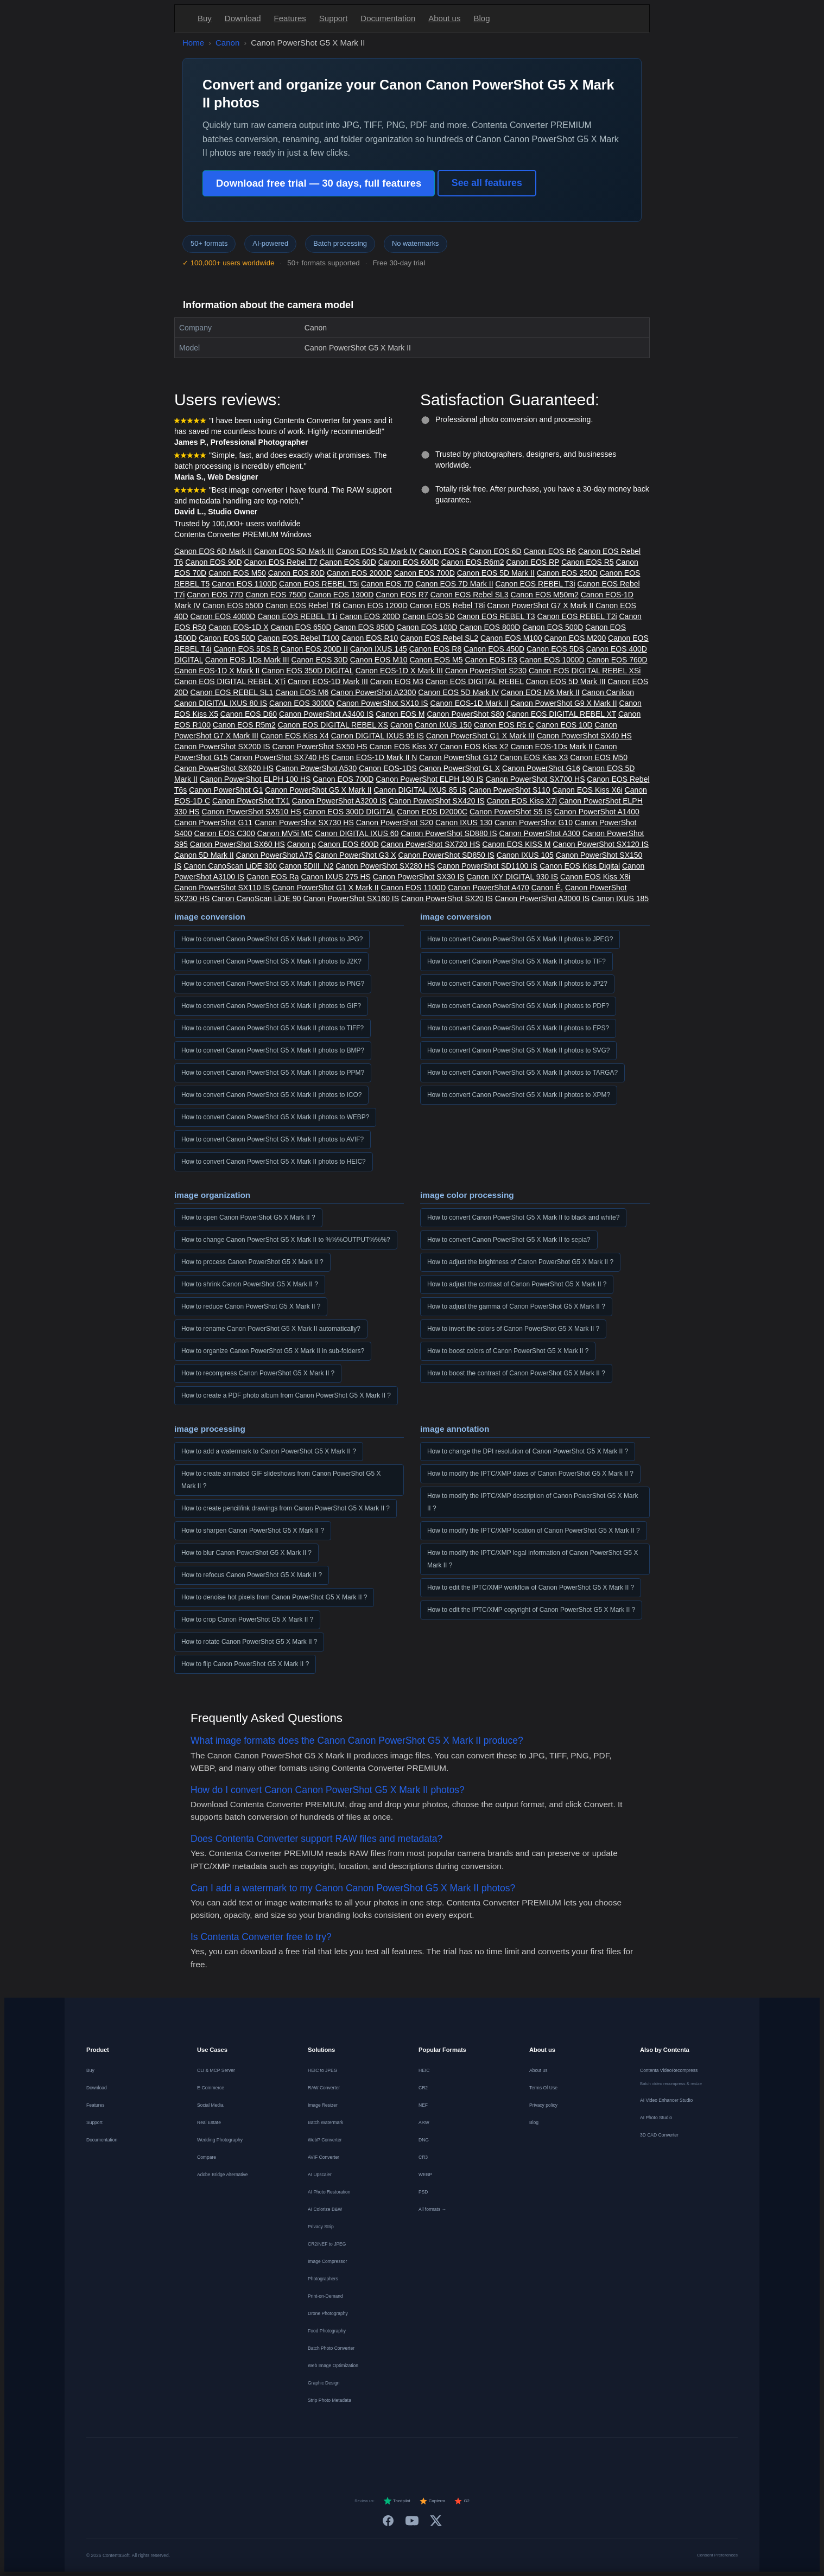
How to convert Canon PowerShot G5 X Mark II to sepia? (509, 1240)
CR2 (423, 2087)
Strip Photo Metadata (329, 2400)
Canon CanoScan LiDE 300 (230, 866)
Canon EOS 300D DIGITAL (349, 811)
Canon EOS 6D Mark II (213, 551)
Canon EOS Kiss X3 (533, 757)
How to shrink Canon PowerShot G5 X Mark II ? (249, 1284)
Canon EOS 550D (232, 605)
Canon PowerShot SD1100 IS (487, 866)
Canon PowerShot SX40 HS (584, 735)
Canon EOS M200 (575, 638)
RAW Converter (324, 2087)
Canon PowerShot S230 (486, 670)
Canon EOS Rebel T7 (280, 562)
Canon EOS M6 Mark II (540, 692)
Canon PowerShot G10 (534, 822)
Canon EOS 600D (408, 562)
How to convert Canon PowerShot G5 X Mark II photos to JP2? (517, 983)
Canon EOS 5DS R (245, 649)
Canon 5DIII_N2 (306, 866)
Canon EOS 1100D (244, 583)
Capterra (432, 2501)
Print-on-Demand (325, 2296)
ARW (424, 2122)
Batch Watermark (325, 2122)
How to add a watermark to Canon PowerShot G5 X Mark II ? (268, 1451)
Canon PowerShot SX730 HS (304, 822)
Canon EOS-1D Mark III (328, 681)
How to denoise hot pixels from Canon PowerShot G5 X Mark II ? (274, 1597)
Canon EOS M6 (301, 692)
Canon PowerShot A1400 (596, 811)
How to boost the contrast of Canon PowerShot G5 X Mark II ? (516, 1373)
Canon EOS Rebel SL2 (439, 638)
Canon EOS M (400, 714)
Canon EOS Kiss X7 (404, 746)
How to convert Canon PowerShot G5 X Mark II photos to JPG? (272, 939)
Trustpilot (396, 2501)
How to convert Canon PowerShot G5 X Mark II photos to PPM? (272, 1072)
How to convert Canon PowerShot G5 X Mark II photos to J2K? (271, 961)
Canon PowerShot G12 (458, 757)
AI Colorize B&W (325, 2209)
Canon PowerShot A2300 (373, 692)
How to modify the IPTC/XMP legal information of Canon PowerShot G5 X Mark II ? (532, 1559)
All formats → (432, 2209)
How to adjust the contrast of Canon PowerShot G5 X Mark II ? (516, 1284)
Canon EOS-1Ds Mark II (551, 746)
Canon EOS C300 (224, 833)
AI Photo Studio (656, 2117)
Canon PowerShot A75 (274, 855)
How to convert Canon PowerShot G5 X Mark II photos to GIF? (271, 1006)
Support (333, 18)
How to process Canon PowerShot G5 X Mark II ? (252, 1262)
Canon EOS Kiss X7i (522, 800)
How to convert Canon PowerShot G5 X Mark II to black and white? (523, 1217)
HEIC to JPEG (322, 2070)
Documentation (387, 18)
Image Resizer (323, 2105)
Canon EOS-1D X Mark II (216, 670)
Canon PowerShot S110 (509, 790)
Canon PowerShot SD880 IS (449, 833)
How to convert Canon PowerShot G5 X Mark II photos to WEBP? (275, 1117)
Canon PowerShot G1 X (459, 768)
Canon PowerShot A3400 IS (326, 714)
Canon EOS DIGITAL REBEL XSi (585, 670)
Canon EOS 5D (428, 616)
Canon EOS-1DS (388, 768)
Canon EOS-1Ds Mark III (247, 659)
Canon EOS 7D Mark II (454, 583)
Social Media (210, 2105)
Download (243, 18)
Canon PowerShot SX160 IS (351, 898)
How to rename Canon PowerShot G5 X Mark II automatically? (270, 1328)
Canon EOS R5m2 (244, 724)
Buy (205, 18)
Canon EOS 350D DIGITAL (307, 670)
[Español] (383, 2457)
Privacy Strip (321, 2226)
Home (193, 42)
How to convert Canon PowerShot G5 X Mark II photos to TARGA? (522, 1072)
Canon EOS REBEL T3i (535, 583)
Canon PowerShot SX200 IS (222, 746)
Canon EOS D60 (248, 714)
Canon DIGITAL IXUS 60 (356, 833)
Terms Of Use (543, 2087)
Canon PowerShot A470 (488, 887)
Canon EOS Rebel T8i (447, 605)
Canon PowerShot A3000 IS (542, 898)
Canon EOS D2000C (432, 811)
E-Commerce (210, 2087)
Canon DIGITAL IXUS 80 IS (220, 703)
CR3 (423, 2157)
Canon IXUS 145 (378, 649)
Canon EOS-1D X (238, 627)
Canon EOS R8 (435, 649)
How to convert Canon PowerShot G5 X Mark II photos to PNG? (272, 983)
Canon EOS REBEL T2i (577, 616)
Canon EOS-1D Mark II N (374, 757)
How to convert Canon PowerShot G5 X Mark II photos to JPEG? (520, 939)
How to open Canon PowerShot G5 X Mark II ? (248, 1217)
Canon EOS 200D (369, 616)
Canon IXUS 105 (525, 855)
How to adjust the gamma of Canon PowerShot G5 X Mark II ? (516, 1306)
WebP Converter (325, 2140)
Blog (481, 18)
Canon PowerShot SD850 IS (446, 855)
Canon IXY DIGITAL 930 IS (513, 876)
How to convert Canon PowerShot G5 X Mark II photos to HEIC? (273, 1161)
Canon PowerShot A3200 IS (339, 800)
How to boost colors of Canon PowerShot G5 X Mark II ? (507, 1351)
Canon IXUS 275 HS (335, 876)
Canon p (301, 844)
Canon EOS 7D (387, 583)
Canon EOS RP (532, 562)
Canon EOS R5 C (504, 724)
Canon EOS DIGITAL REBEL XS (333, 724)
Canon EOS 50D (227, 638)
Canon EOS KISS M (516, 844)
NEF (423, 2105)
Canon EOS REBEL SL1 (232, 692)
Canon (227, 42)
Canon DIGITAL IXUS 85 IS (419, 790)
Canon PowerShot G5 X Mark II (318, 790)
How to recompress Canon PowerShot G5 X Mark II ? (257, 1373)
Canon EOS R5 (587, 562)
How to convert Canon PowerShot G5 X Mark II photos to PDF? (518, 1006)
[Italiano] (402, 2457)
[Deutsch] (324, 2457)
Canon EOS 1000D (552, 659)
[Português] (422, 2457)
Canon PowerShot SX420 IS (437, 800)
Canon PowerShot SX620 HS (224, 768)
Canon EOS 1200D (375, 605)
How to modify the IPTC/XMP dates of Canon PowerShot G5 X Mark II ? (530, 1473)
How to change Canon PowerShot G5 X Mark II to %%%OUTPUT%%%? (285, 1240)
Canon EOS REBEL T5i (319, 583)
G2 (462, 2501)
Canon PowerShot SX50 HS (319, 746)
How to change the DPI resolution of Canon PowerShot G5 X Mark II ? (527, 1451)
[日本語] (500, 2457)
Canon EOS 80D (296, 573)
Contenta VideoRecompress (669, 2070)
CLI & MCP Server (216, 2070)
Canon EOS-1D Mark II (469, 703)
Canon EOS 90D (213, 562)
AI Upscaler (320, 2174)
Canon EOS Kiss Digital (580, 866)
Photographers (323, 2278)
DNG (424, 2140)
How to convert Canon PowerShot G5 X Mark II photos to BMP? (272, 1050)
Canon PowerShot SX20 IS (447, 898)
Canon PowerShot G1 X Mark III (480, 735)
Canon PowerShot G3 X (355, 855)
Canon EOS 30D (319, 659)
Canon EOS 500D (552, 627)
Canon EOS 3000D (301, 703)
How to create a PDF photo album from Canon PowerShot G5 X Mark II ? (286, 1395)
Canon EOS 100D (426, 627)
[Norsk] (461, 2457)
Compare (206, 2157)
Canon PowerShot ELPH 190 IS (429, 779)
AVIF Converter (323, 2157)
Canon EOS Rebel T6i (302, 605)
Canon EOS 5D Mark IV (376, 551)
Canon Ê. (547, 887)
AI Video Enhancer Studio (666, 2100)
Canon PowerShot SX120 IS (601, 844)
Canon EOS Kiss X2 (474, 746)
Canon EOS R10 (369, 638)
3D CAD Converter (659, 2135)
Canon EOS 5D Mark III (294, 551)
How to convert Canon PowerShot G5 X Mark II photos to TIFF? (272, 1028)
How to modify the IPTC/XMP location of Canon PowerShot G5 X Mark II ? (533, 1530)
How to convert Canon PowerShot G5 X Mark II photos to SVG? (518, 1050)
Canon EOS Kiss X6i (588, 790)
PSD (423, 2192)
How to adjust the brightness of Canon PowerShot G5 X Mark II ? (520, 1262)
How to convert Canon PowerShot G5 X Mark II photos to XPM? (518, 1095)
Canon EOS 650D (300, 627)
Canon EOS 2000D (359, 573)
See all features (487, 182)
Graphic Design (324, 2383)
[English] (304, 2457)
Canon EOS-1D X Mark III (399, 670)
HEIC (424, 2070)
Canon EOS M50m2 (545, 594)
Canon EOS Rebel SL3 (469, 594)
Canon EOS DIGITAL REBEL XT (561, 714)
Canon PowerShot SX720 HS (430, 844)
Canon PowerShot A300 (539, 833)
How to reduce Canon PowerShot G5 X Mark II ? (250, 1306)
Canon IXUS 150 (443, 724)
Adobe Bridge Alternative (222, 2174)
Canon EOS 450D (494, 649)
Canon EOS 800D (489, 627)
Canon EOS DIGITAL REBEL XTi (230, 681)
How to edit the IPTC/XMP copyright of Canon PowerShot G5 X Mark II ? (531, 1610)
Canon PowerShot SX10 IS (382, 703)
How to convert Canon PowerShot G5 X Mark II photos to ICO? (271, 1095)
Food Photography (327, 2330)
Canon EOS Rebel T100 (298, 638)
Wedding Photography (220, 2140)
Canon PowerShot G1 (226, 790)
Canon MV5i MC (285, 833)
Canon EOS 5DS (555, 649)
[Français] (343, 2457)
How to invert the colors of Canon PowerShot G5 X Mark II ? (513, 1328)
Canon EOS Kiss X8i (595, 876)
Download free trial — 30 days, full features (318, 183)
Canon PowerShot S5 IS (511, 811)
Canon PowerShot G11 (213, 822)
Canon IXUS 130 (463, 822)
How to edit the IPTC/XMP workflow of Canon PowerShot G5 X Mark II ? (530, 1587)
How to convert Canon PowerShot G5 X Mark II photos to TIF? (516, 961)
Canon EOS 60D (347, 562)
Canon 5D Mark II (204, 855)
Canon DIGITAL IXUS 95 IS (377, 735)
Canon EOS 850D (363, 627)
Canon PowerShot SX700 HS (535, 779)
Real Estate (209, 2122)
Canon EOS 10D (564, 724)
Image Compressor (327, 2261)
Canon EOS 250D (567, 573)
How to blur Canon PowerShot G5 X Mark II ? (246, 1553)
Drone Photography (328, 2313)
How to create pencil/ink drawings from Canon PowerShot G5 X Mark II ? (285, 1508)
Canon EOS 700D (424, 573)
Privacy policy (543, 2105)
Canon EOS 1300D (341, 594)
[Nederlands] (363, 2457)
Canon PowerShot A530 (316, 768)
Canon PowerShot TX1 (251, 800)
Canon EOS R (443, 551)
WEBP (425, 2174)
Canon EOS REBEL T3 (496, 616)
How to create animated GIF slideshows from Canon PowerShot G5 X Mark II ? (281, 1480)
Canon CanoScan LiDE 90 (256, 898)
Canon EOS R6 (550, 551)
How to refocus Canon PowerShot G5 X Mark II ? (251, 1575)
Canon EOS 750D (276, 594)
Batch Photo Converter (331, 2348)
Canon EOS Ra (272, 876)
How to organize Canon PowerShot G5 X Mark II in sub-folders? (272, 1351)
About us (444, 18)
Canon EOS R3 (491, 659)
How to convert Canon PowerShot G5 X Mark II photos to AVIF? (272, 1139)
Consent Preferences (717, 2555)
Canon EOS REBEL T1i (297, 616)
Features (290, 18)
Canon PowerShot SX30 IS (419, 876)
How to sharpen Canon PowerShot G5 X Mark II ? (252, 1530)
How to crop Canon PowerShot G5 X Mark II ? (247, 1619)
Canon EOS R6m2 (472, 562)
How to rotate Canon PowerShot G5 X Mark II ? (249, 1642)
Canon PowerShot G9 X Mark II (563, 703)
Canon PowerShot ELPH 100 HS (255, 779)
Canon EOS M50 (237, 573)
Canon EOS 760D (617, 659)
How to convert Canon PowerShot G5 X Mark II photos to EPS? (518, 1028)
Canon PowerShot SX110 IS (222, 887)
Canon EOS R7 (402, 594)
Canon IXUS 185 (620, 898)
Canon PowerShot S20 (394, 822)
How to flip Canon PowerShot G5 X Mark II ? (245, 1664)
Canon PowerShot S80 (465, 714)
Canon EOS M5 (435, 659)
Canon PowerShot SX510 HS (251, 811)
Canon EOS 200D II (314, 649)
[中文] (519, 2457)
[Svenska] (480, 2457)
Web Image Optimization (333, 2365)
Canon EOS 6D (495, 551)
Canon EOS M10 (379, 659)
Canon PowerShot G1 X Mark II (325, 887)
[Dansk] (441, 2457)
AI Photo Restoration (329, 2192)
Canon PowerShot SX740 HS (279, 757)
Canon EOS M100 (511, 638)
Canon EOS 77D (215, 594)
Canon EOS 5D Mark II (496, 573)
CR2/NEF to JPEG (327, 2244)
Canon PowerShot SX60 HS (237, 844)
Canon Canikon (607, 692)
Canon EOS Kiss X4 (295, 735)
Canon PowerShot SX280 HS (385, 866)
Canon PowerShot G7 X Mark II (540, 605)
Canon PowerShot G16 (541, 768)
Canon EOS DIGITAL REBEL (475, 681)
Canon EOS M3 (396, 681)
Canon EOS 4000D (223, 616)
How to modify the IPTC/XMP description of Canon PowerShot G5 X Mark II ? (532, 1502)
